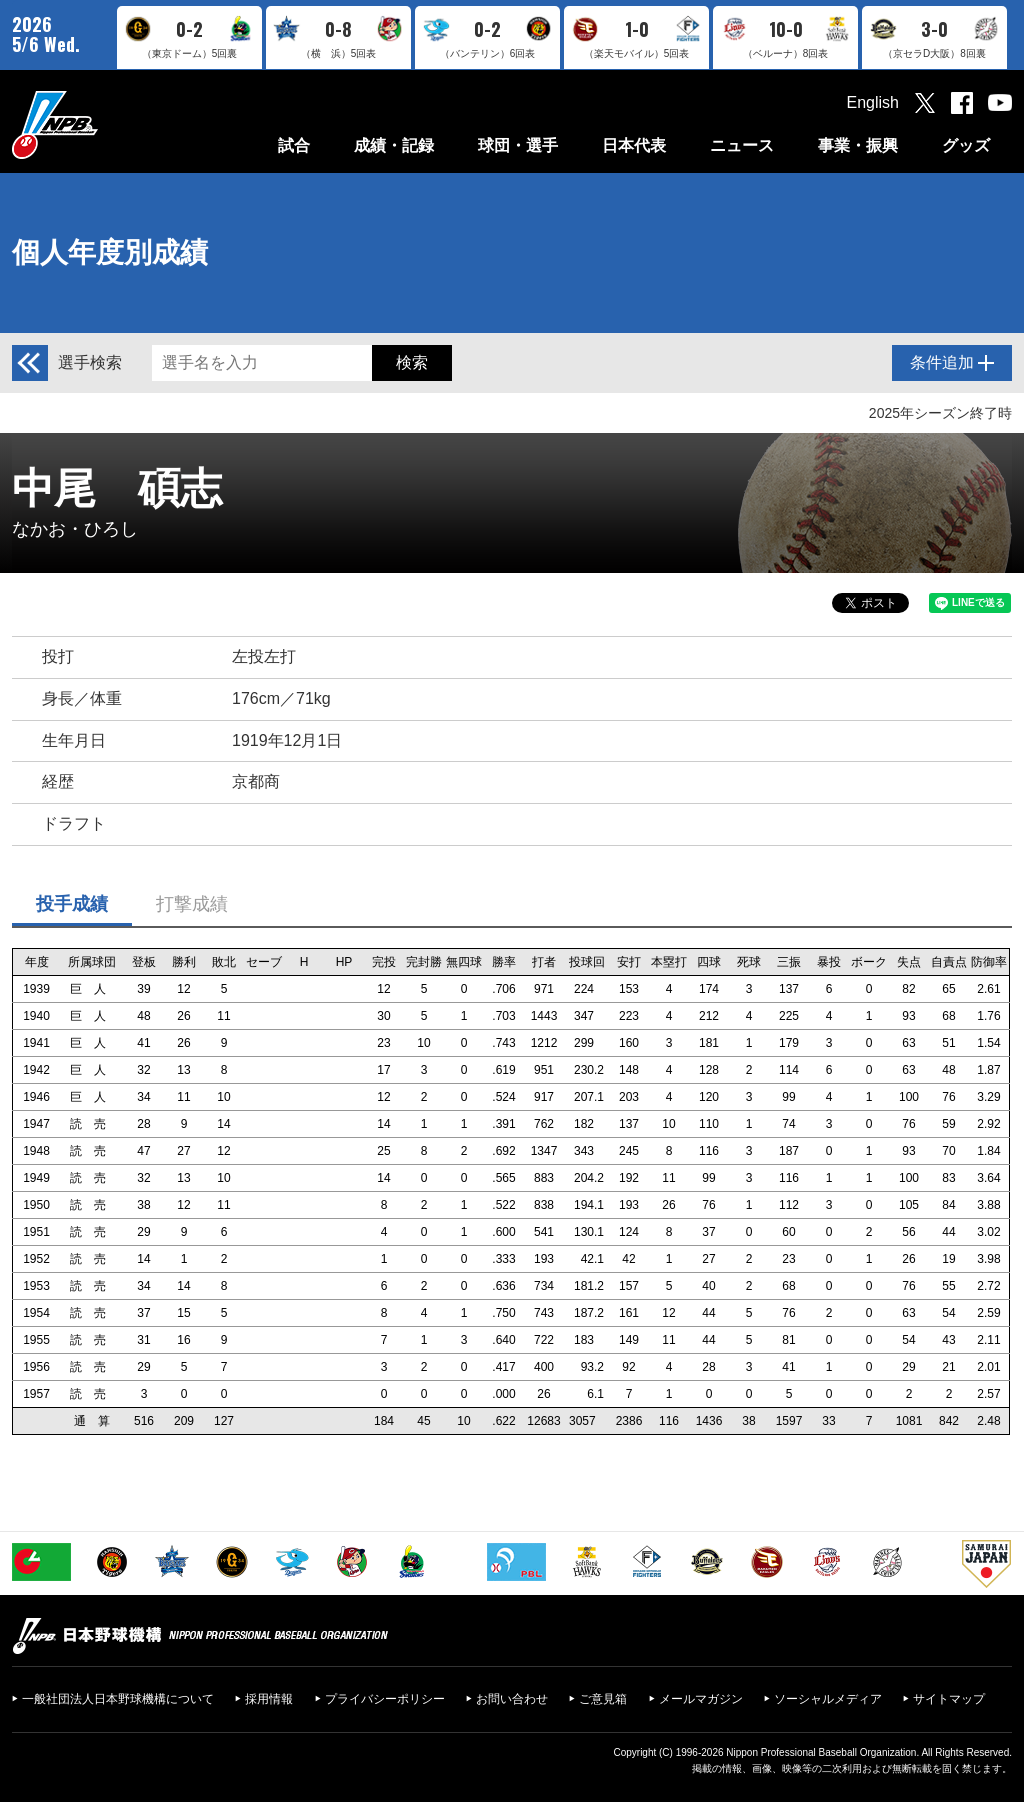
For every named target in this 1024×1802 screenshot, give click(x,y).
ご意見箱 (603, 1699)
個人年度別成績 (110, 252)
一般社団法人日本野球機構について (118, 1699)
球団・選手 (518, 145)
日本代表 (634, 145)
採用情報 (269, 1699)
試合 (294, 145)
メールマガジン (701, 1699)
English (873, 102)
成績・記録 (394, 145)
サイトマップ (949, 1699)
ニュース (742, 145)
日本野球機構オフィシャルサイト (105, 124)
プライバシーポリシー (385, 1699)
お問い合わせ (512, 1699)
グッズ (966, 145)
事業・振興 (858, 145)
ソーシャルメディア (828, 1699)
